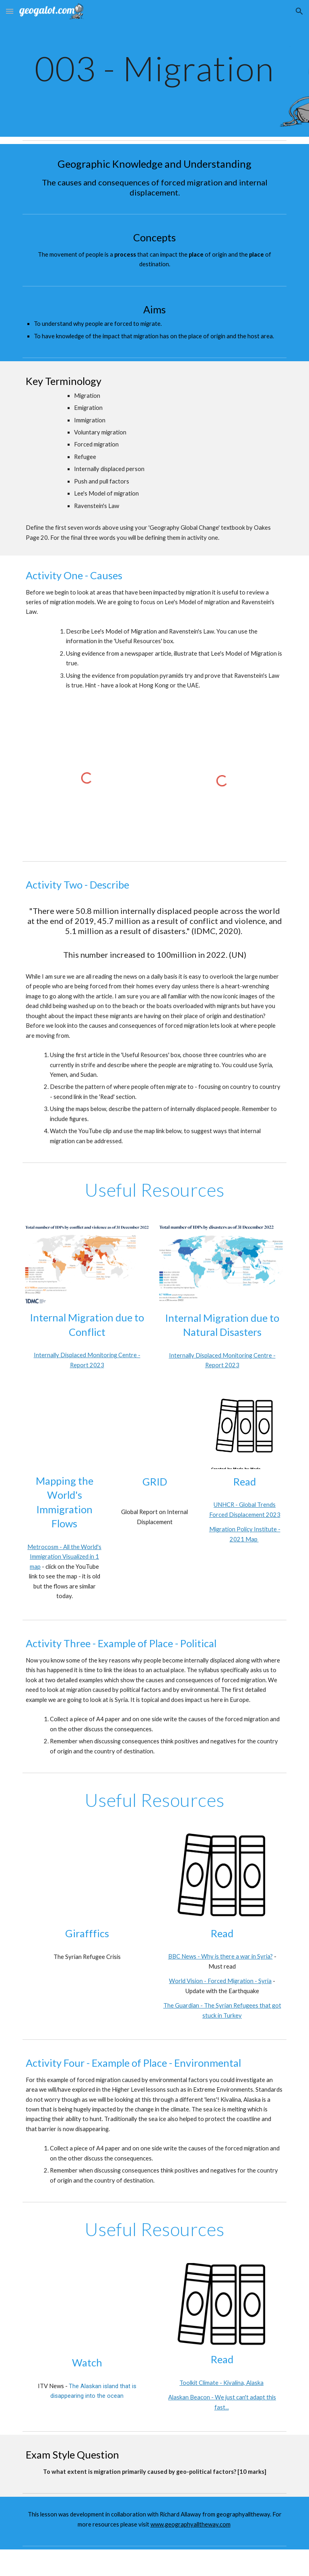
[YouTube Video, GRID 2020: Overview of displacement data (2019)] (154, 1432)
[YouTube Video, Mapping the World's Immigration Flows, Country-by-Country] (64, 1431)
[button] (9, 11)
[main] (154, 68)
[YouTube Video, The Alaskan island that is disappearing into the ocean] (87, 2306)
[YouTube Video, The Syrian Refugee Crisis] (87, 1877)
